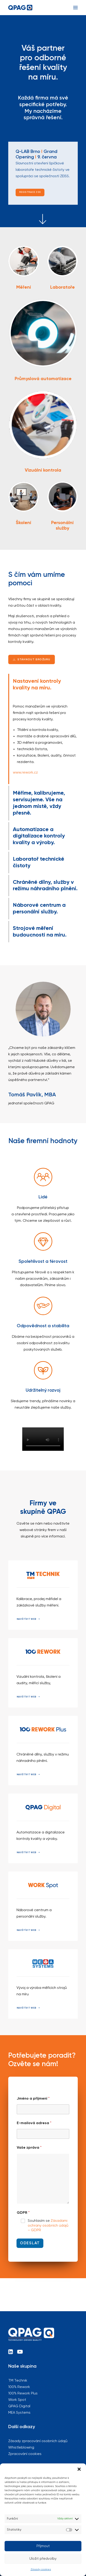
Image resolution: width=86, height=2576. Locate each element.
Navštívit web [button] (28, 1640)
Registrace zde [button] (30, 192)
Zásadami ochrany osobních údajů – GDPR (48, 2225)
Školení (23, 523)
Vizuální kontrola (43, 470)
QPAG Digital (19, 2406)
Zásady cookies (41, 2569)
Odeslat (30, 2243)
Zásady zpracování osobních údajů (37, 2441)
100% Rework (19, 2387)
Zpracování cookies (25, 2454)
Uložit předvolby (43, 2558)
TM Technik (17, 2381)
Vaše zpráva (29, 2148)
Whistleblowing (21, 2447)
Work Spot (17, 2400)
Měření (23, 287)
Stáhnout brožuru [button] (31, 659)
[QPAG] (20, 7)
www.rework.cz (46, 772)
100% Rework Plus (23, 2393)
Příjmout (43, 2546)
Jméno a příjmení (33, 2099)
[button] (79, 2469)
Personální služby (62, 526)
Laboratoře (62, 287)
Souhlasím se (48, 2225)
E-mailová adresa (34, 2123)
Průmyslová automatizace (43, 379)
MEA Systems (19, 2413)
